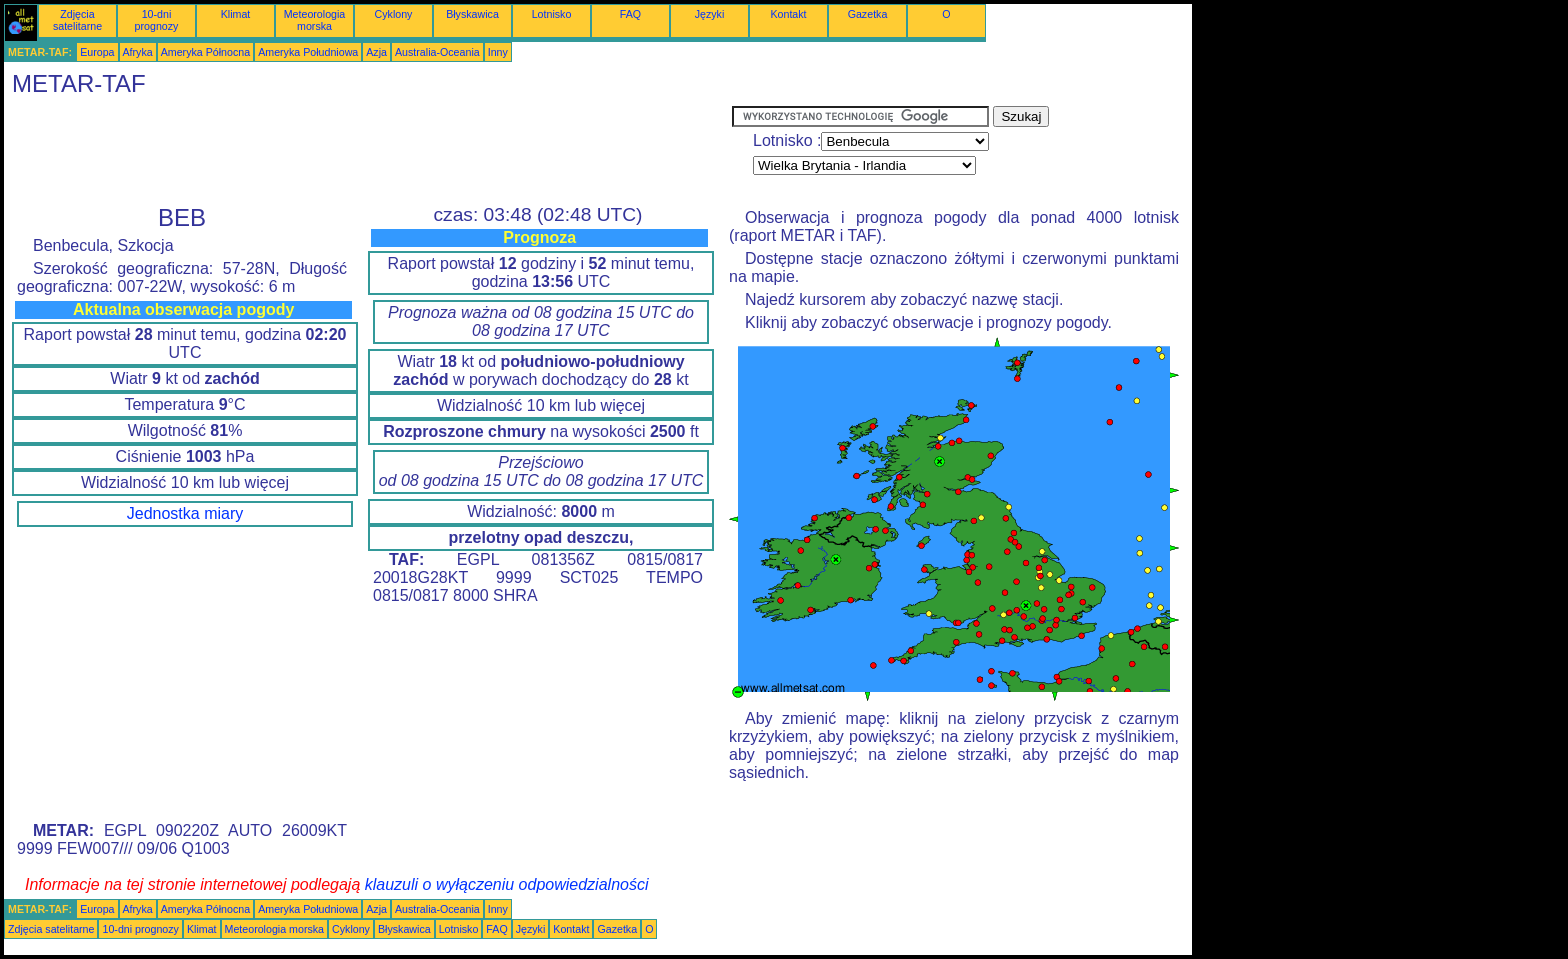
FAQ (630, 14)
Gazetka (868, 14)
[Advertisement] (368, 151)
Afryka (138, 52)
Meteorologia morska (315, 20)
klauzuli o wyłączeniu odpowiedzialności (507, 884)
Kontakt (788, 14)
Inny (498, 52)
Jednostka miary (185, 513)
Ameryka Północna (205, 52)
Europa (97, 52)
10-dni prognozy (157, 20)
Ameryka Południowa (308, 52)
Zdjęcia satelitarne (77, 20)
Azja (376, 52)
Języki (710, 14)
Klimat (236, 14)
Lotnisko (552, 14)
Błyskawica (472, 14)
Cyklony (394, 14)
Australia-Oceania (437, 52)
